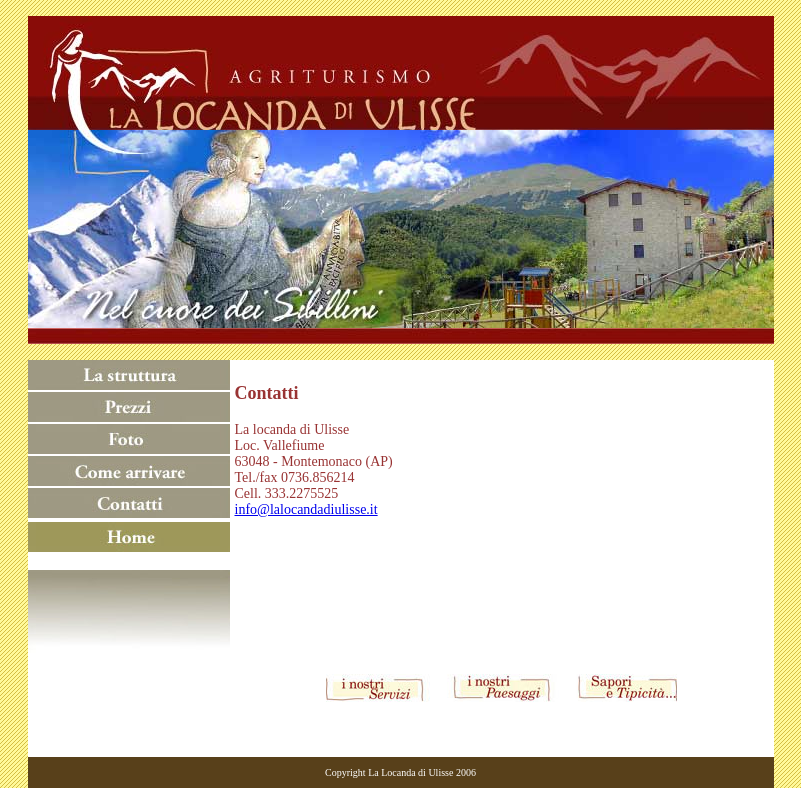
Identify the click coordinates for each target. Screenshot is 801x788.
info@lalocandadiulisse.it (306, 509)
